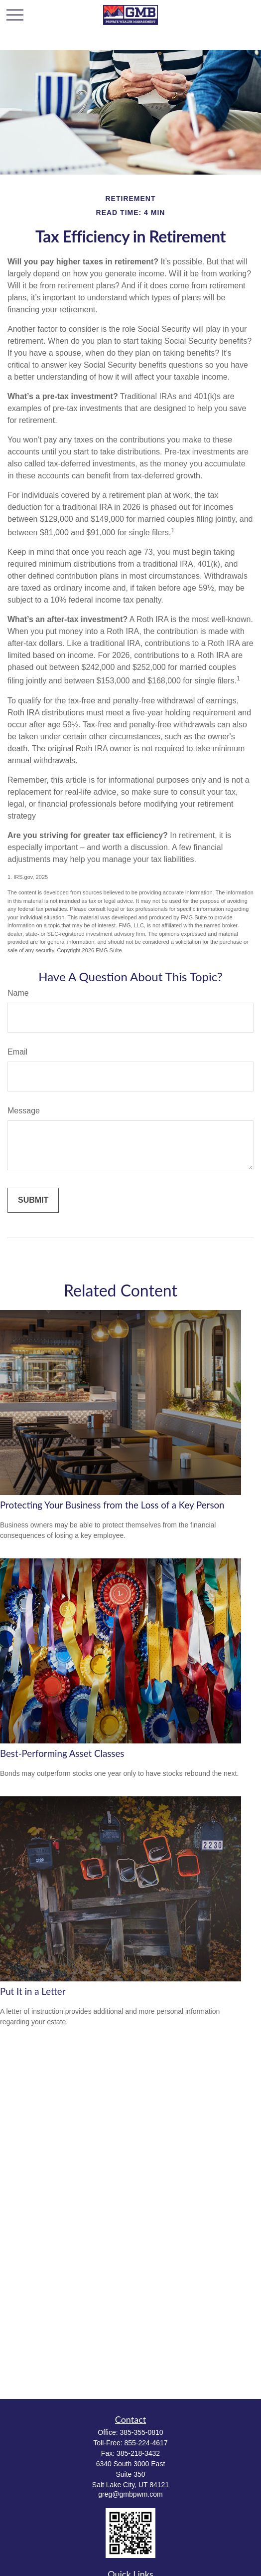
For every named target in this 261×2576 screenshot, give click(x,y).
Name (18, 993)
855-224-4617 (146, 2443)
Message (23, 1110)
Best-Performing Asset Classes (62, 1753)
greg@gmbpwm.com (130, 2494)
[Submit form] (33, 1200)
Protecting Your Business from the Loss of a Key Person (112, 1505)
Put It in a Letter (32, 1991)
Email (17, 1052)
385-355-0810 (141, 2432)
